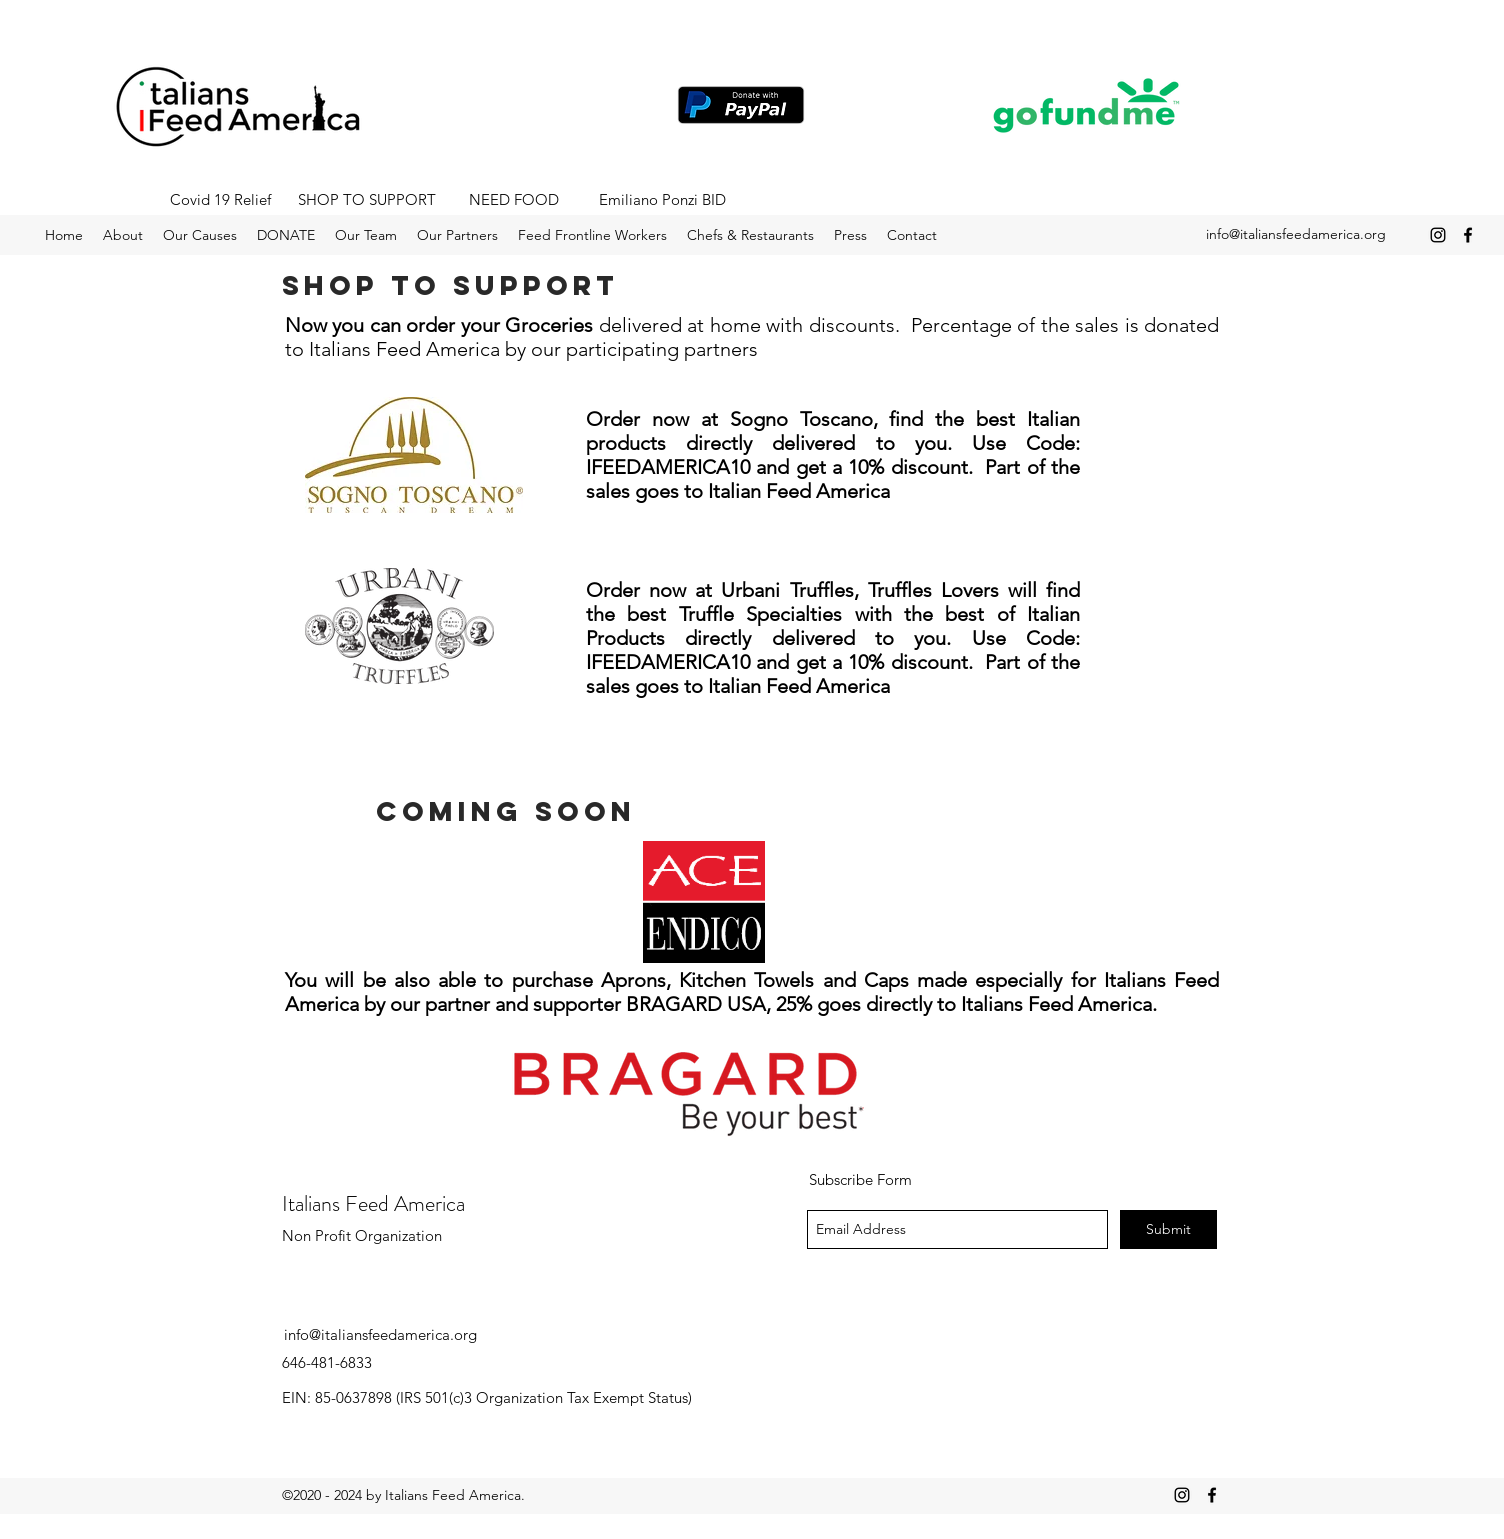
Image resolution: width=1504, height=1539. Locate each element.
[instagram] (1438, 235)
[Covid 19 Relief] (220, 200)
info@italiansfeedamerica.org (1296, 234)
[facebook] (1468, 235)
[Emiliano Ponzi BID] (662, 200)
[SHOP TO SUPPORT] (367, 200)
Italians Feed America (373, 1203)
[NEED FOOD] (514, 200)
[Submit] (1168, 1229)
